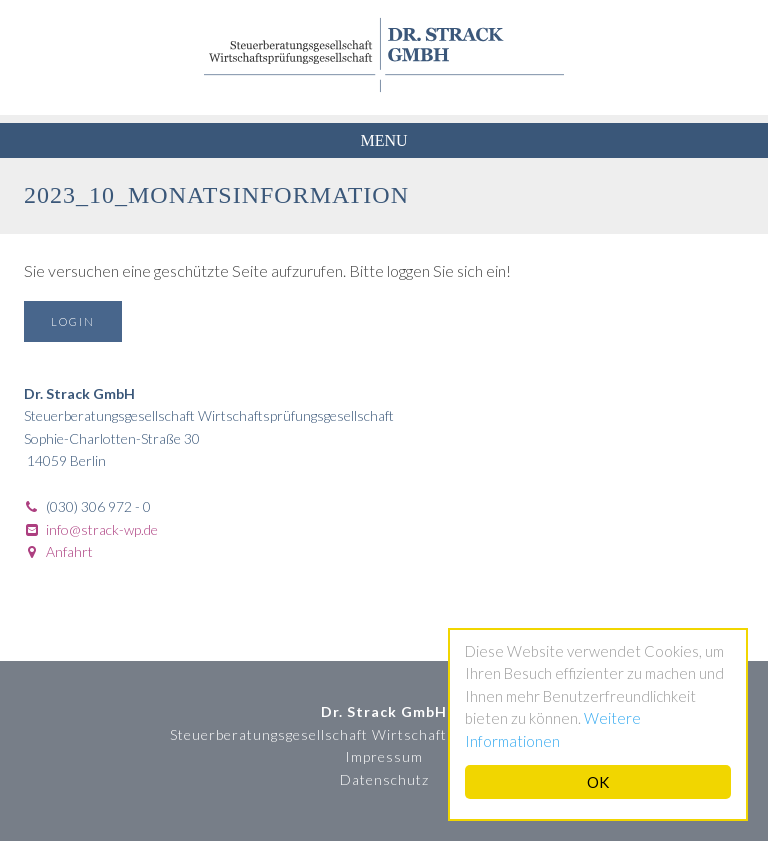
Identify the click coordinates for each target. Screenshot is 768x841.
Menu (383, 140)
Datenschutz (384, 779)
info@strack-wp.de (102, 529)
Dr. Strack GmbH (384, 55)
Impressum (384, 756)
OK (598, 782)
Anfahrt (69, 551)
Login (73, 321)
